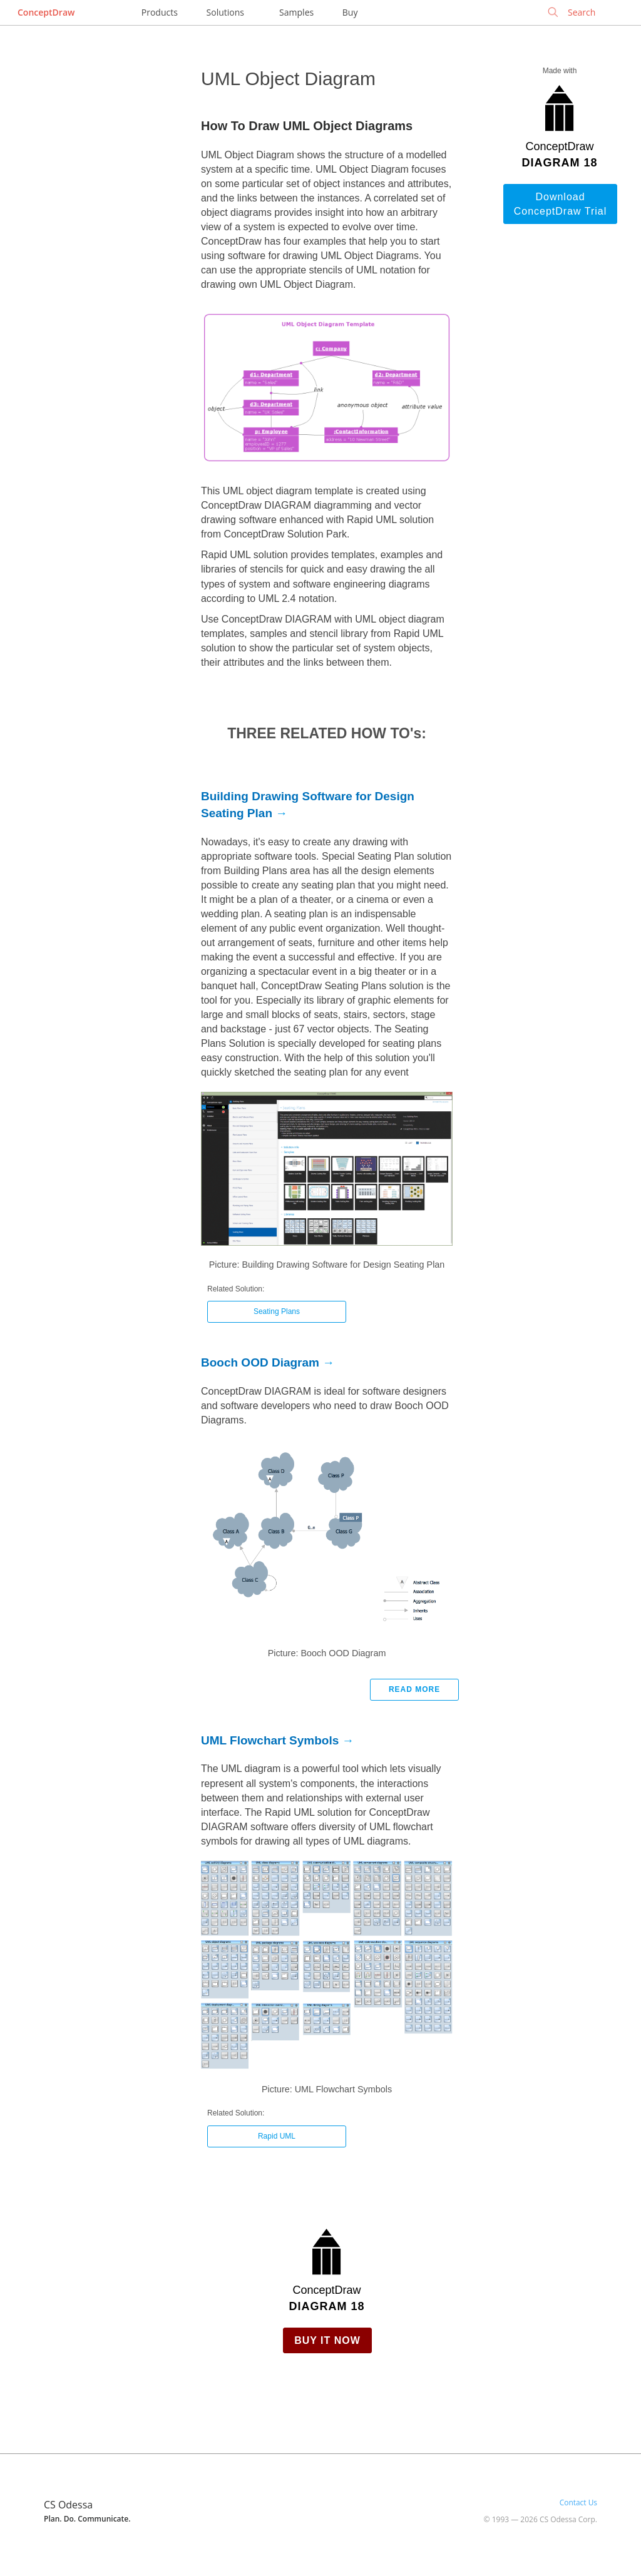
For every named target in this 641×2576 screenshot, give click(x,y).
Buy (350, 12)
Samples (296, 12)
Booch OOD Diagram (260, 1362)
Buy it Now (327, 2340)
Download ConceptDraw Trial (560, 203)
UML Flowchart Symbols (270, 1740)
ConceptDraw (46, 12)
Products (159, 12)
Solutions (225, 12)
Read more (414, 1689)
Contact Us (578, 2502)
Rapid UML (276, 2136)
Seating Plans (277, 1311)
